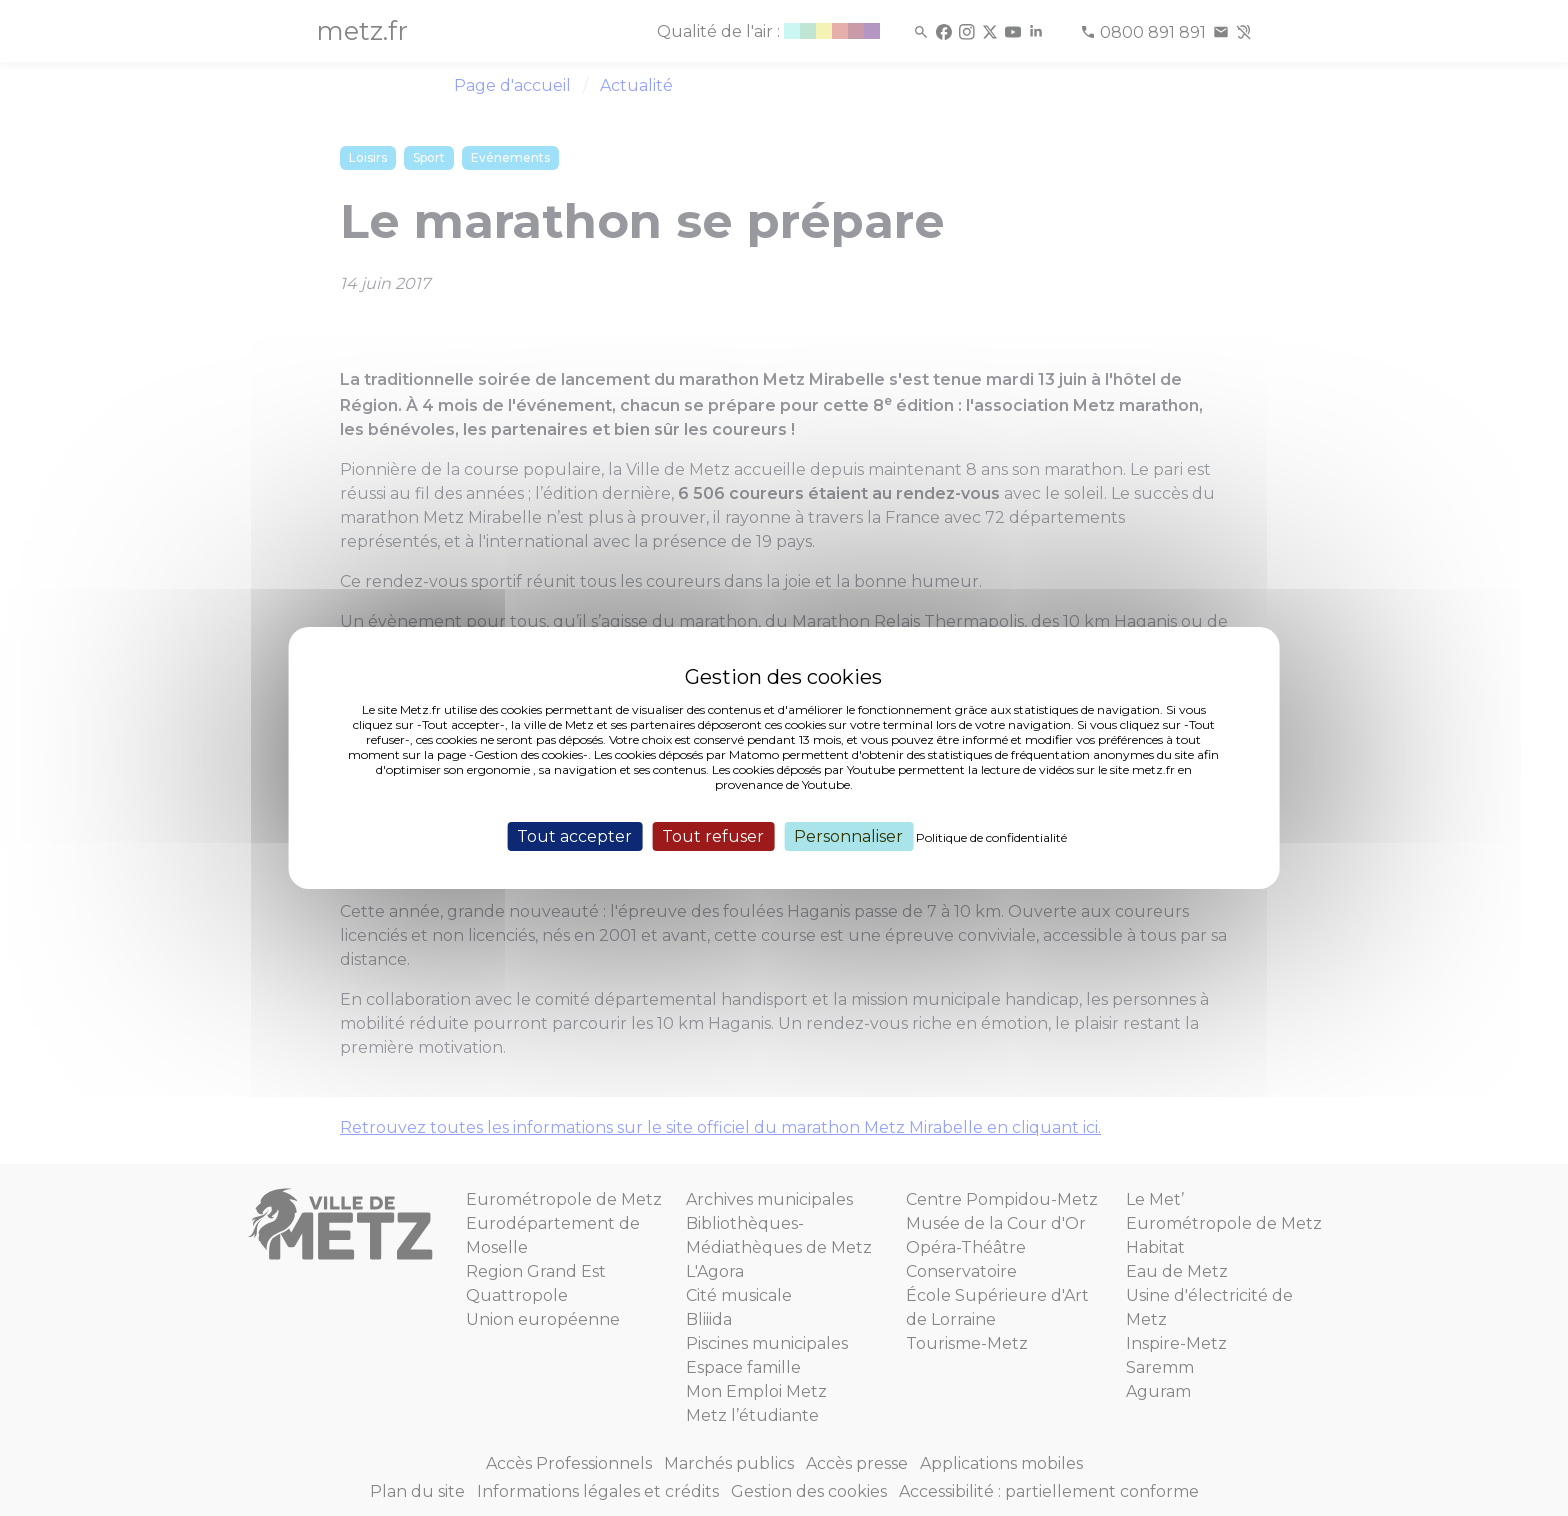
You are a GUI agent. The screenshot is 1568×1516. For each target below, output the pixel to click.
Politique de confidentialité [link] (991, 837)
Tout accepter (574, 836)
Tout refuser (713, 836)
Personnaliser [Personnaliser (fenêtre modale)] (848, 836)
